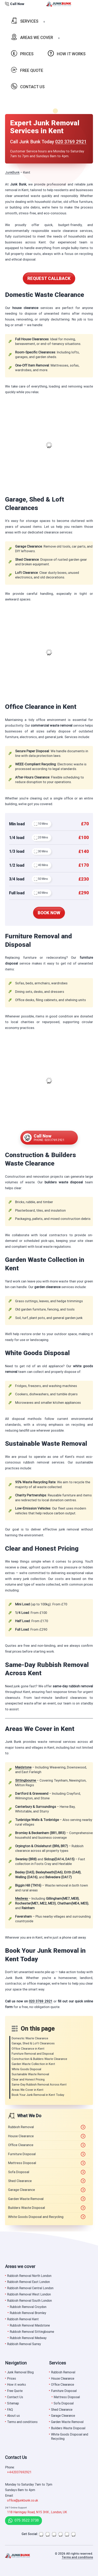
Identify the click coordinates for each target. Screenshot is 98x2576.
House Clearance (21, 2136)
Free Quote (15, 2391)
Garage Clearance (21, 2189)
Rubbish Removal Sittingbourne (32, 2332)
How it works (16, 2384)
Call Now (14, 4)
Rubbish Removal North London (29, 2276)
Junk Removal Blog (20, 2372)
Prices (11, 2378)
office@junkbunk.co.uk (22, 2500)
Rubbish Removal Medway (28, 2338)
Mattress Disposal (22, 2163)
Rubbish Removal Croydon (28, 2307)
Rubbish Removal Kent (23, 2319)
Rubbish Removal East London (28, 2282)
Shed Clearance (20, 2181)
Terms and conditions (22, 2422)
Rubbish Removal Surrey (24, 2344)
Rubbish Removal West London (29, 2294)
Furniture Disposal (22, 2154)
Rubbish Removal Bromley (28, 2313)
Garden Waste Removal (26, 2199)
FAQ (10, 2409)
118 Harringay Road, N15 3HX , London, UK (37, 2512)
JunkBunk (12, 172)
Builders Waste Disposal (26, 2207)
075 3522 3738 (27, 2520)
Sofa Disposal (18, 2172)
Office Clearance (20, 2145)
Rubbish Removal (21, 2127)
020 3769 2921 (71, 142)
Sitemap (13, 2403)
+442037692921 (19, 2472)
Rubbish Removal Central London (30, 2288)
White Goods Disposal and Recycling (36, 2217)
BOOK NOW (49, 913)
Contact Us (15, 2397)
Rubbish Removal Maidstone (30, 2325)
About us (13, 2416)
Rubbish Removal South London (29, 2300)
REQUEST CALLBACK (49, 278)
